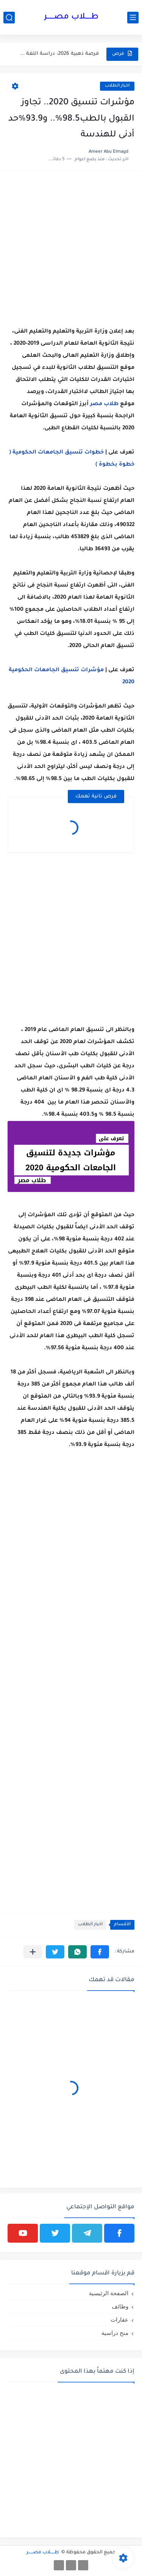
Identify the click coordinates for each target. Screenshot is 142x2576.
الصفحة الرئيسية (108, 2293)
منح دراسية (114, 2333)
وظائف (120, 2306)
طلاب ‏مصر (104, 404)
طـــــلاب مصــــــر (71, 17)
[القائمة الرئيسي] (133, 17)
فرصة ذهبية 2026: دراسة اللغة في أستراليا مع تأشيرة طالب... (58, 54)
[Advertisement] (71, 249)
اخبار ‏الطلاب (117, 86)
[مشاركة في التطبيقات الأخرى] (32, 1951)
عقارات (119, 2319)
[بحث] (9, 17)
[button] (100, 1951)
